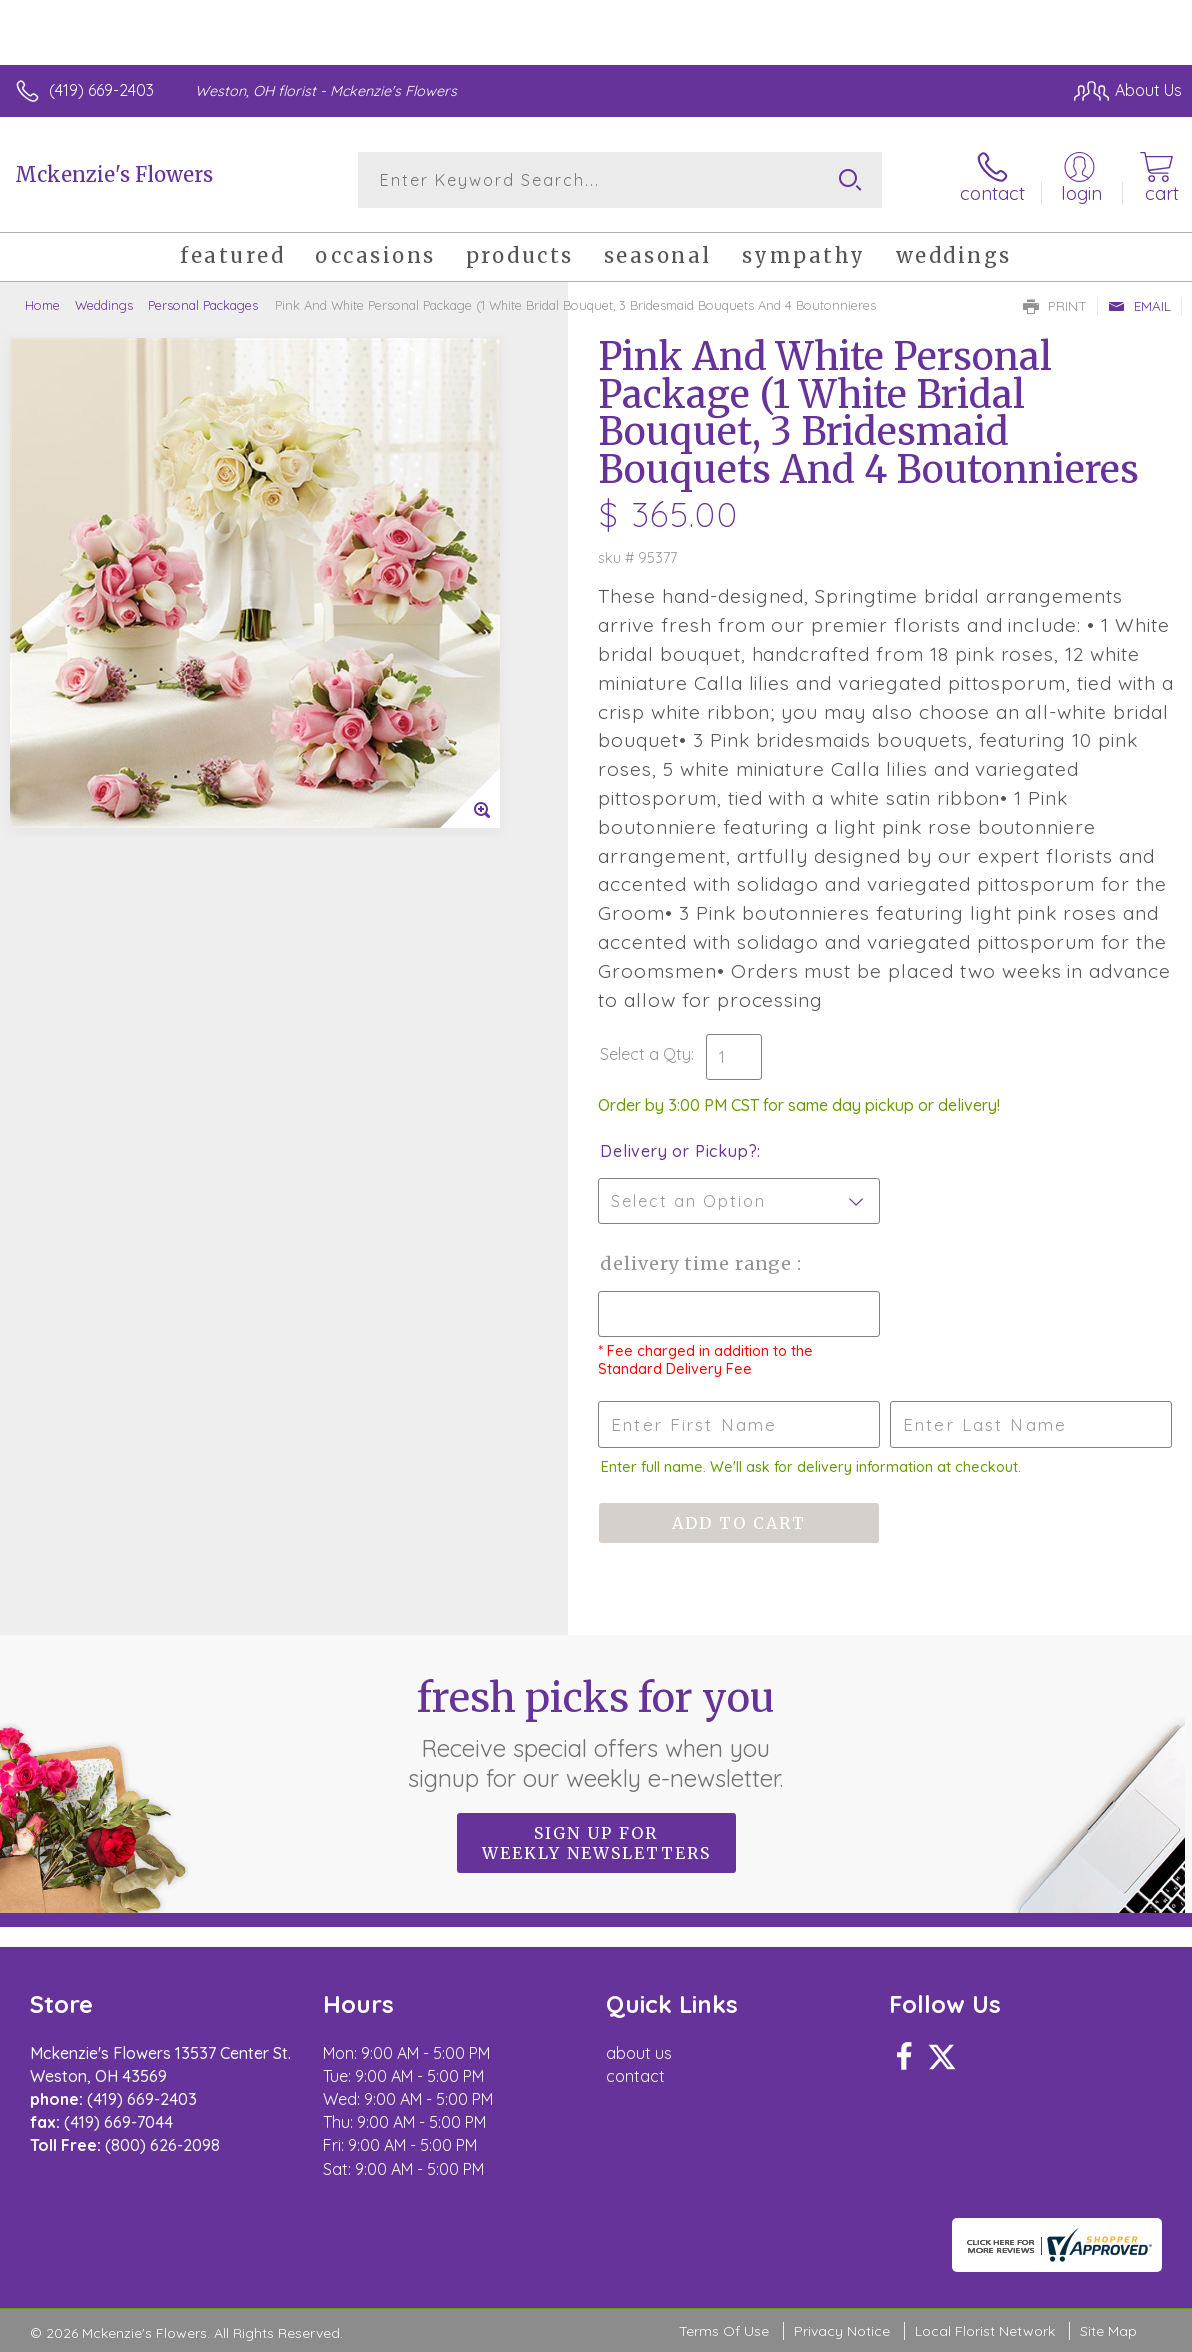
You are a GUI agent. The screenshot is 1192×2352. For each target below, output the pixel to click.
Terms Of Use (724, 2331)
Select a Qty (645, 1054)
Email (1139, 306)
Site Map (1108, 2331)
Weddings (104, 305)
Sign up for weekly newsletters (596, 1843)
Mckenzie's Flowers (114, 174)
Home (42, 305)
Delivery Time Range (698, 1263)
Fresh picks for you (596, 1733)
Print (1055, 306)
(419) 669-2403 (101, 90)
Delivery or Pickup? (678, 1151)
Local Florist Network (985, 2331)
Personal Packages (203, 305)
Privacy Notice (842, 2331)
